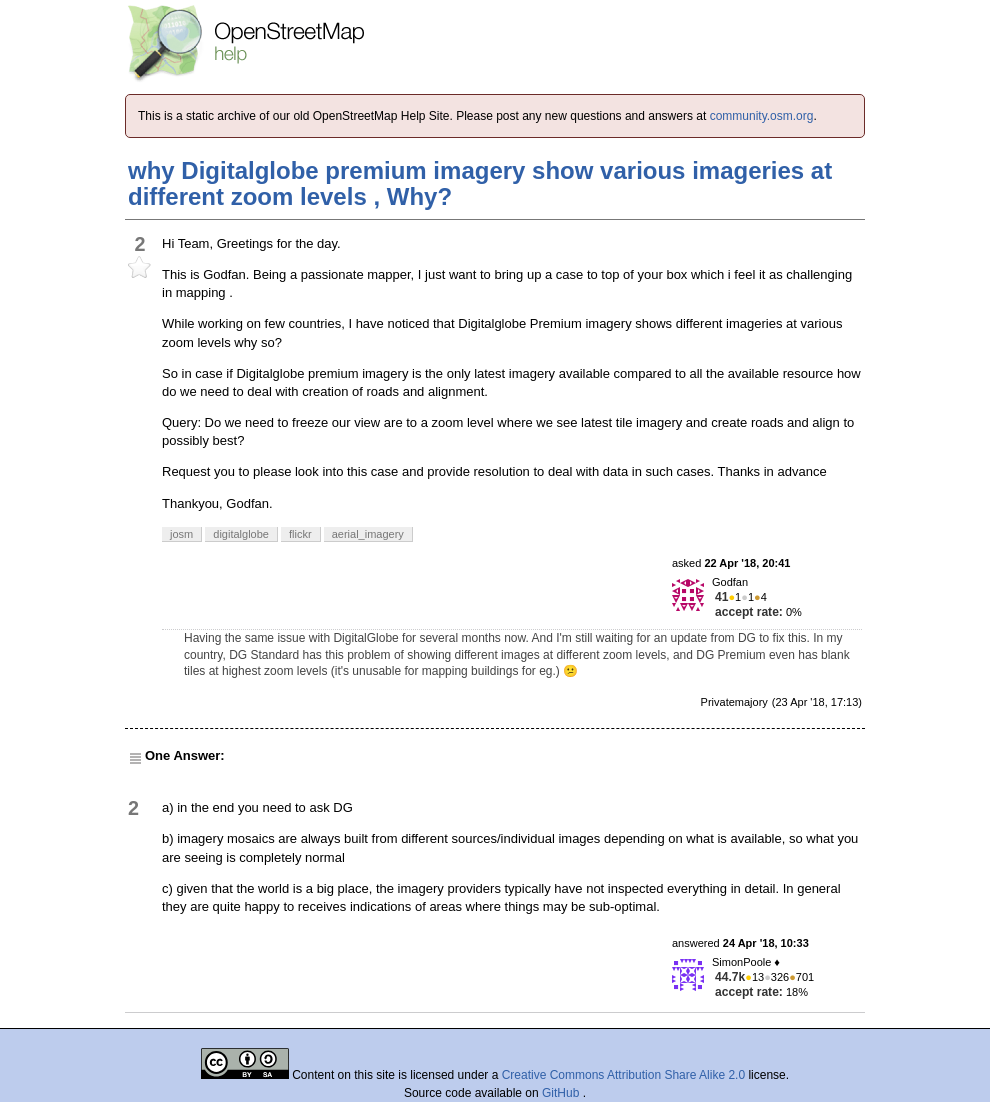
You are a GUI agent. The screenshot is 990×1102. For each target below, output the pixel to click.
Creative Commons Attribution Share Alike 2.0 (623, 1075)
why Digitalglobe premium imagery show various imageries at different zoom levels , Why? (480, 183)
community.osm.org (762, 116)
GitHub (562, 1093)
